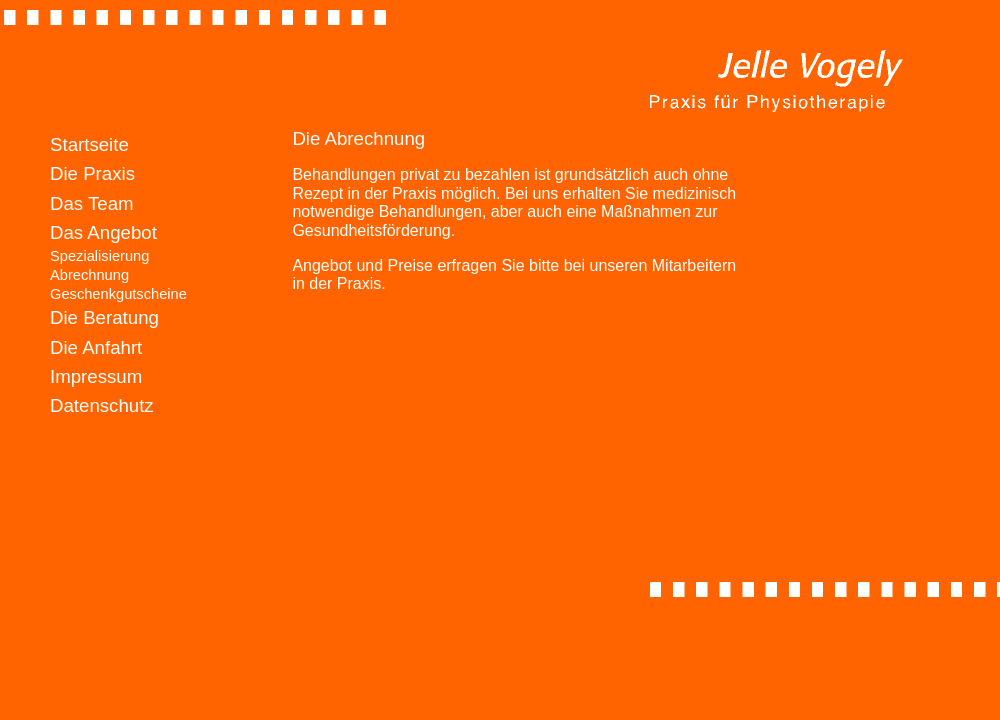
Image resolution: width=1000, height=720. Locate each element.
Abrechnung (89, 275)
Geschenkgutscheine (118, 294)
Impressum (96, 376)
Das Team (92, 203)
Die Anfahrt (96, 347)
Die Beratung (104, 317)
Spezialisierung (99, 256)
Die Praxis (92, 173)
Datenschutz (102, 405)
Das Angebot (103, 232)
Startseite (89, 144)
